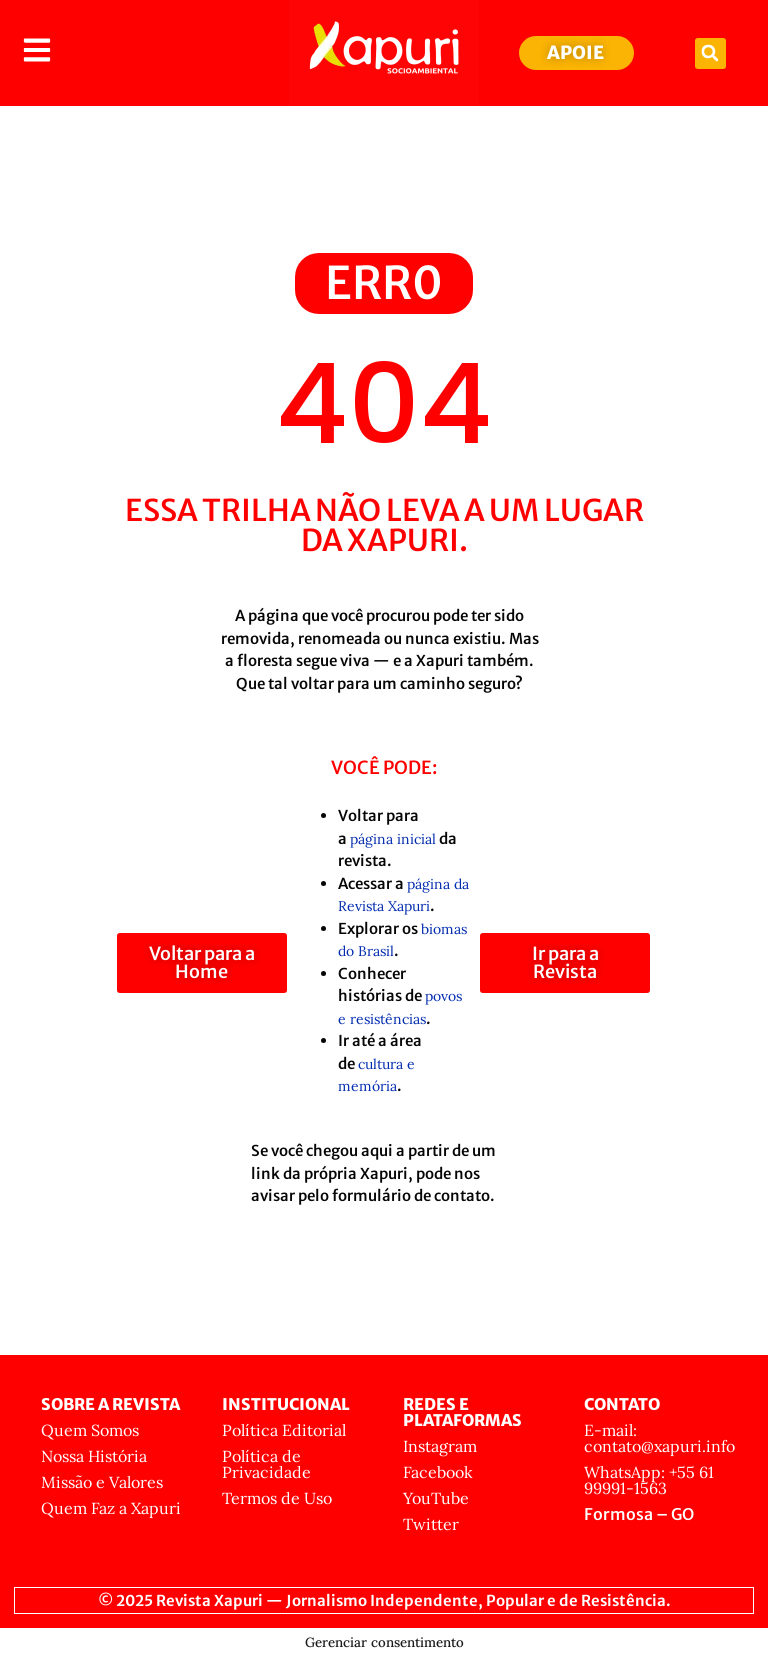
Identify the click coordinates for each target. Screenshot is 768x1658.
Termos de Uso (277, 1498)
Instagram (440, 1446)
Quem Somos (90, 1430)
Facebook (438, 1472)
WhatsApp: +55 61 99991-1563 (649, 1480)
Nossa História (94, 1456)
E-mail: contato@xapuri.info (659, 1438)
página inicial (393, 839)
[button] (710, 53)
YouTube (436, 1498)
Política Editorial (284, 1430)
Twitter (431, 1524)
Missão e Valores (102, 1482)
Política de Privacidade (266, 1464)
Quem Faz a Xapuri (111, 1508)
